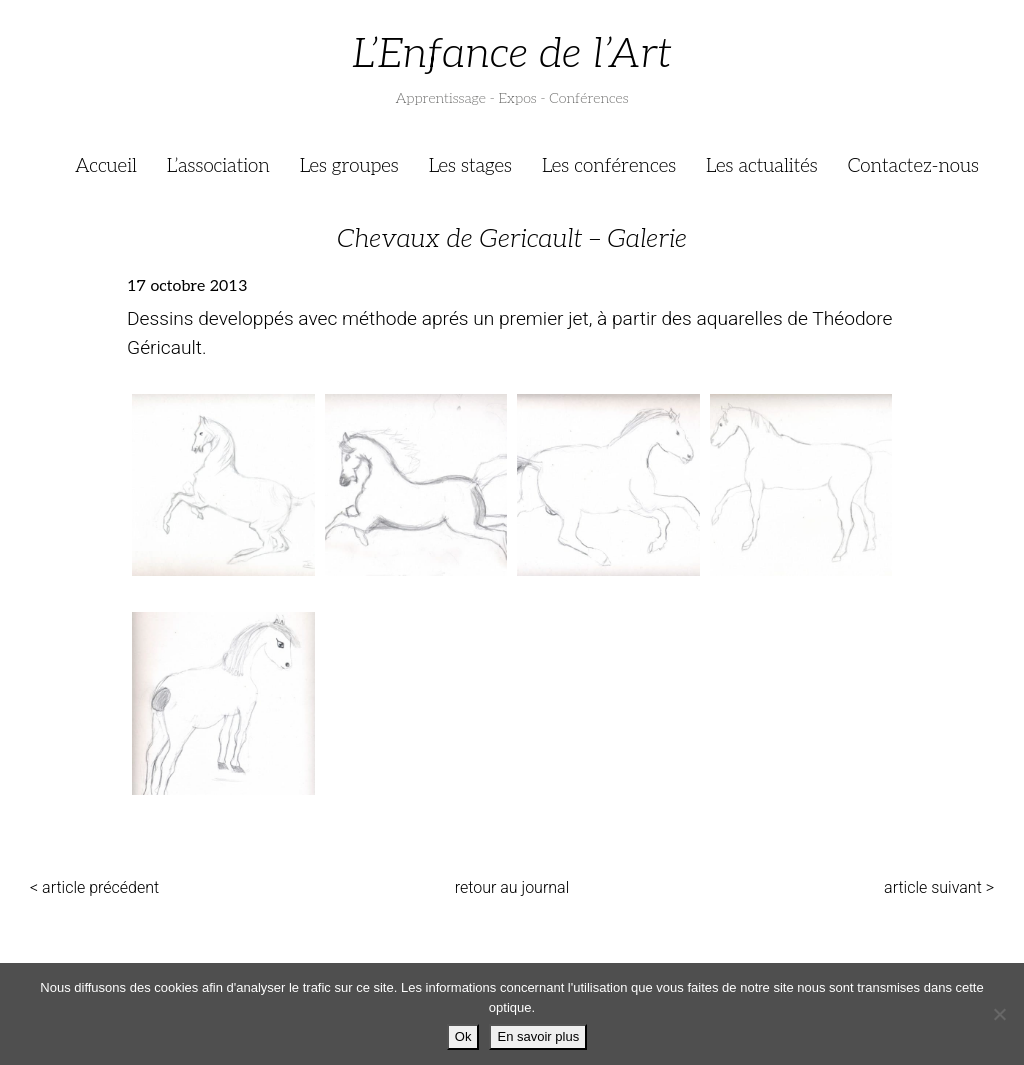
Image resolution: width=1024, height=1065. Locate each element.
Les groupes (349, 166)
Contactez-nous (913, 166)
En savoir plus (538, 1036)
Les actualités (762, 166)
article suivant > (939, 887)
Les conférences (609, 166)
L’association (218, 166)
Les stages (470, 166)
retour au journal (512, 887)
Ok (463, 1036)
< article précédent (94, 887)
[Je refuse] (999, 1014)
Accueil (106, 166)
